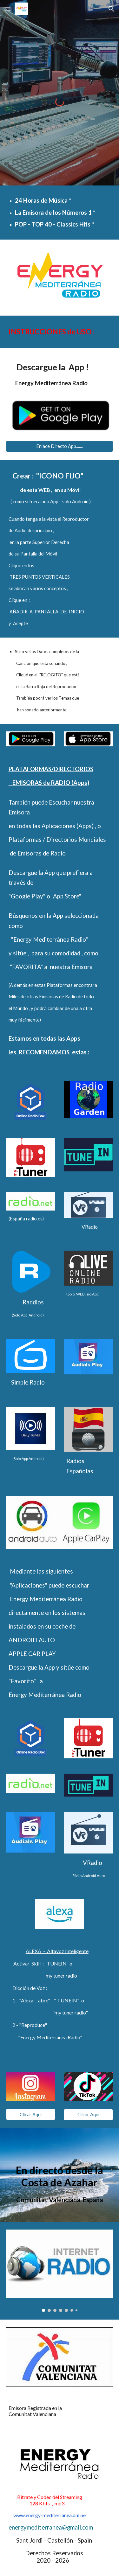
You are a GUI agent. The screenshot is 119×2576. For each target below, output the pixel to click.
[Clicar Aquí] (30, 2114)
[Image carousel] (59, 2271)
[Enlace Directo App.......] (59, 446)
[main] (59, 212)
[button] (7, 8)
